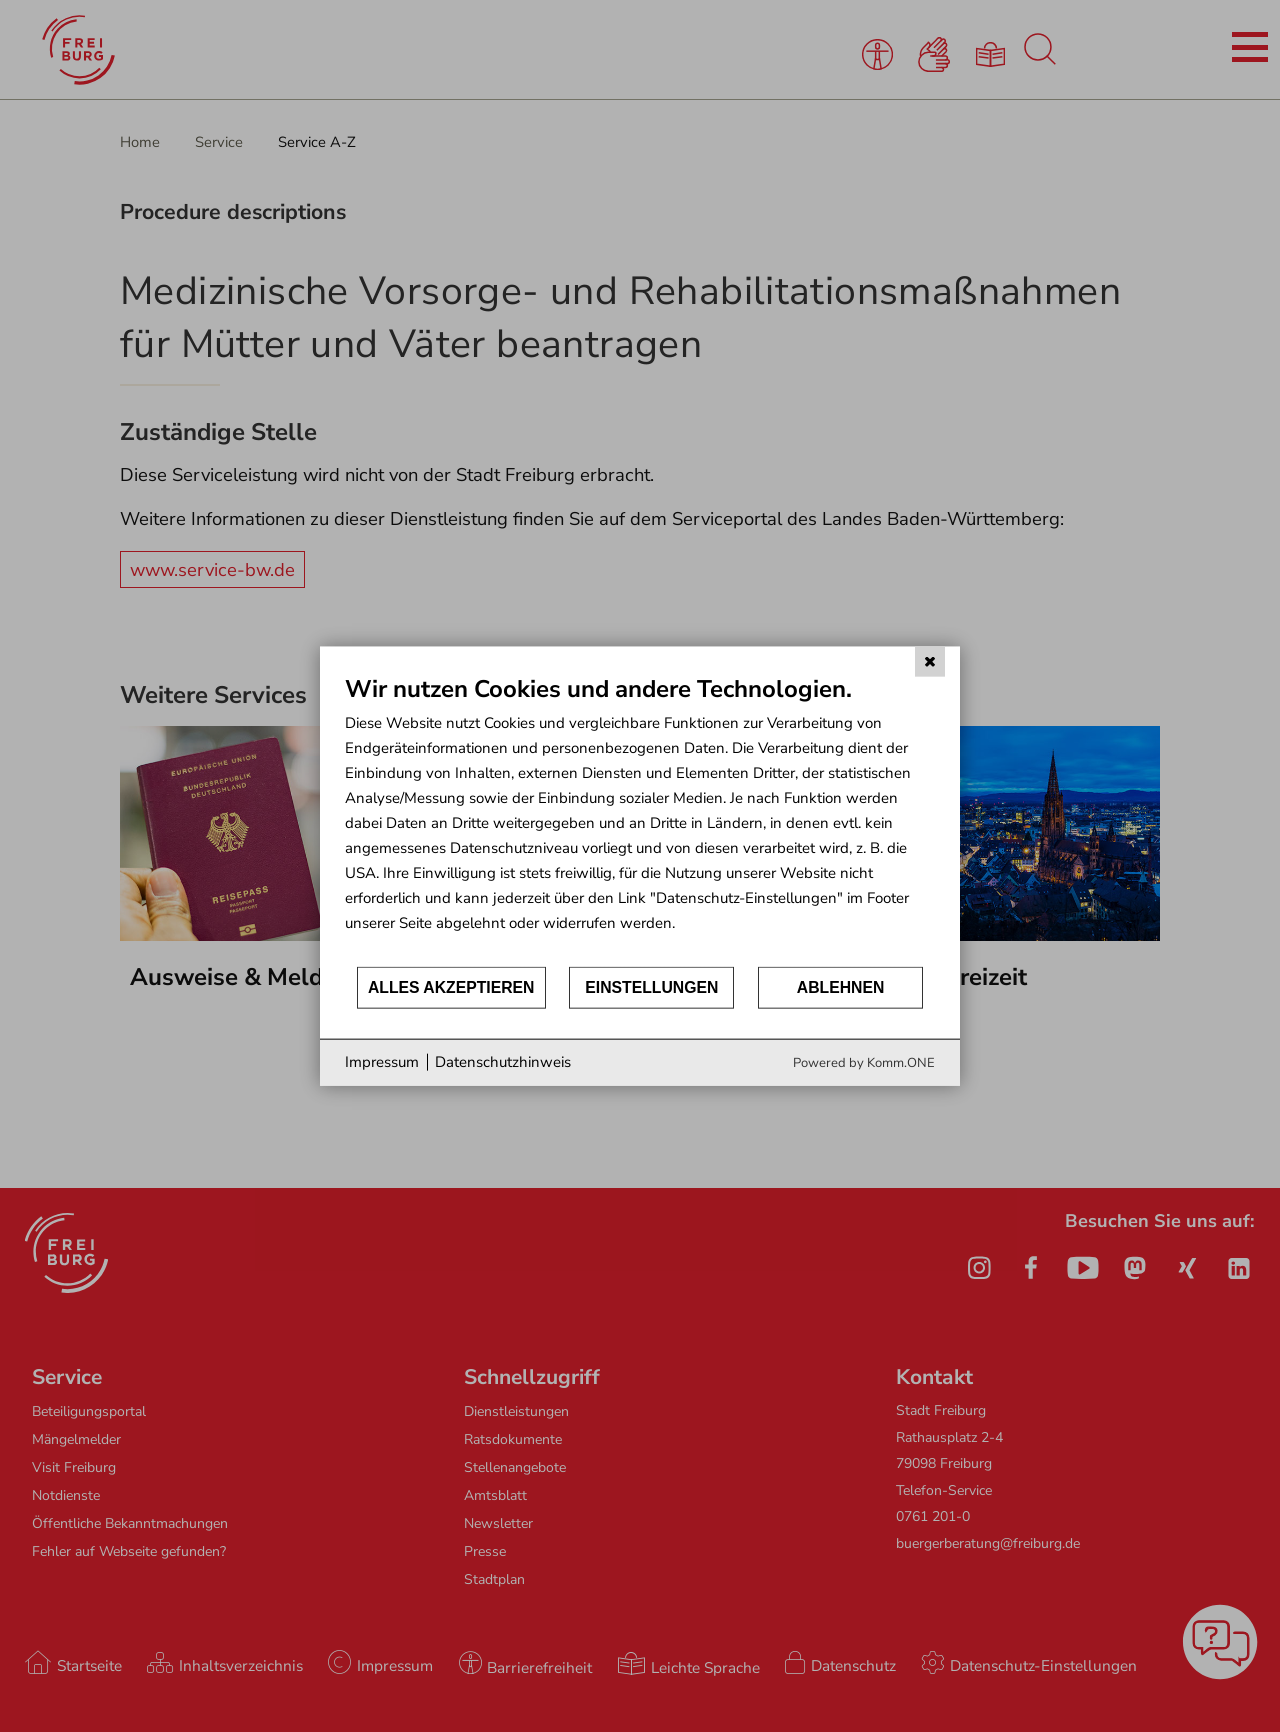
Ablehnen (841, 987)
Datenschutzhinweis (503, 1062)
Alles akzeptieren (451, 987)
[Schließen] (930, 662)
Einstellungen (651, 987)
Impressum (382, 1062)
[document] (640, 819)
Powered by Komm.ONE (864, 1062)
